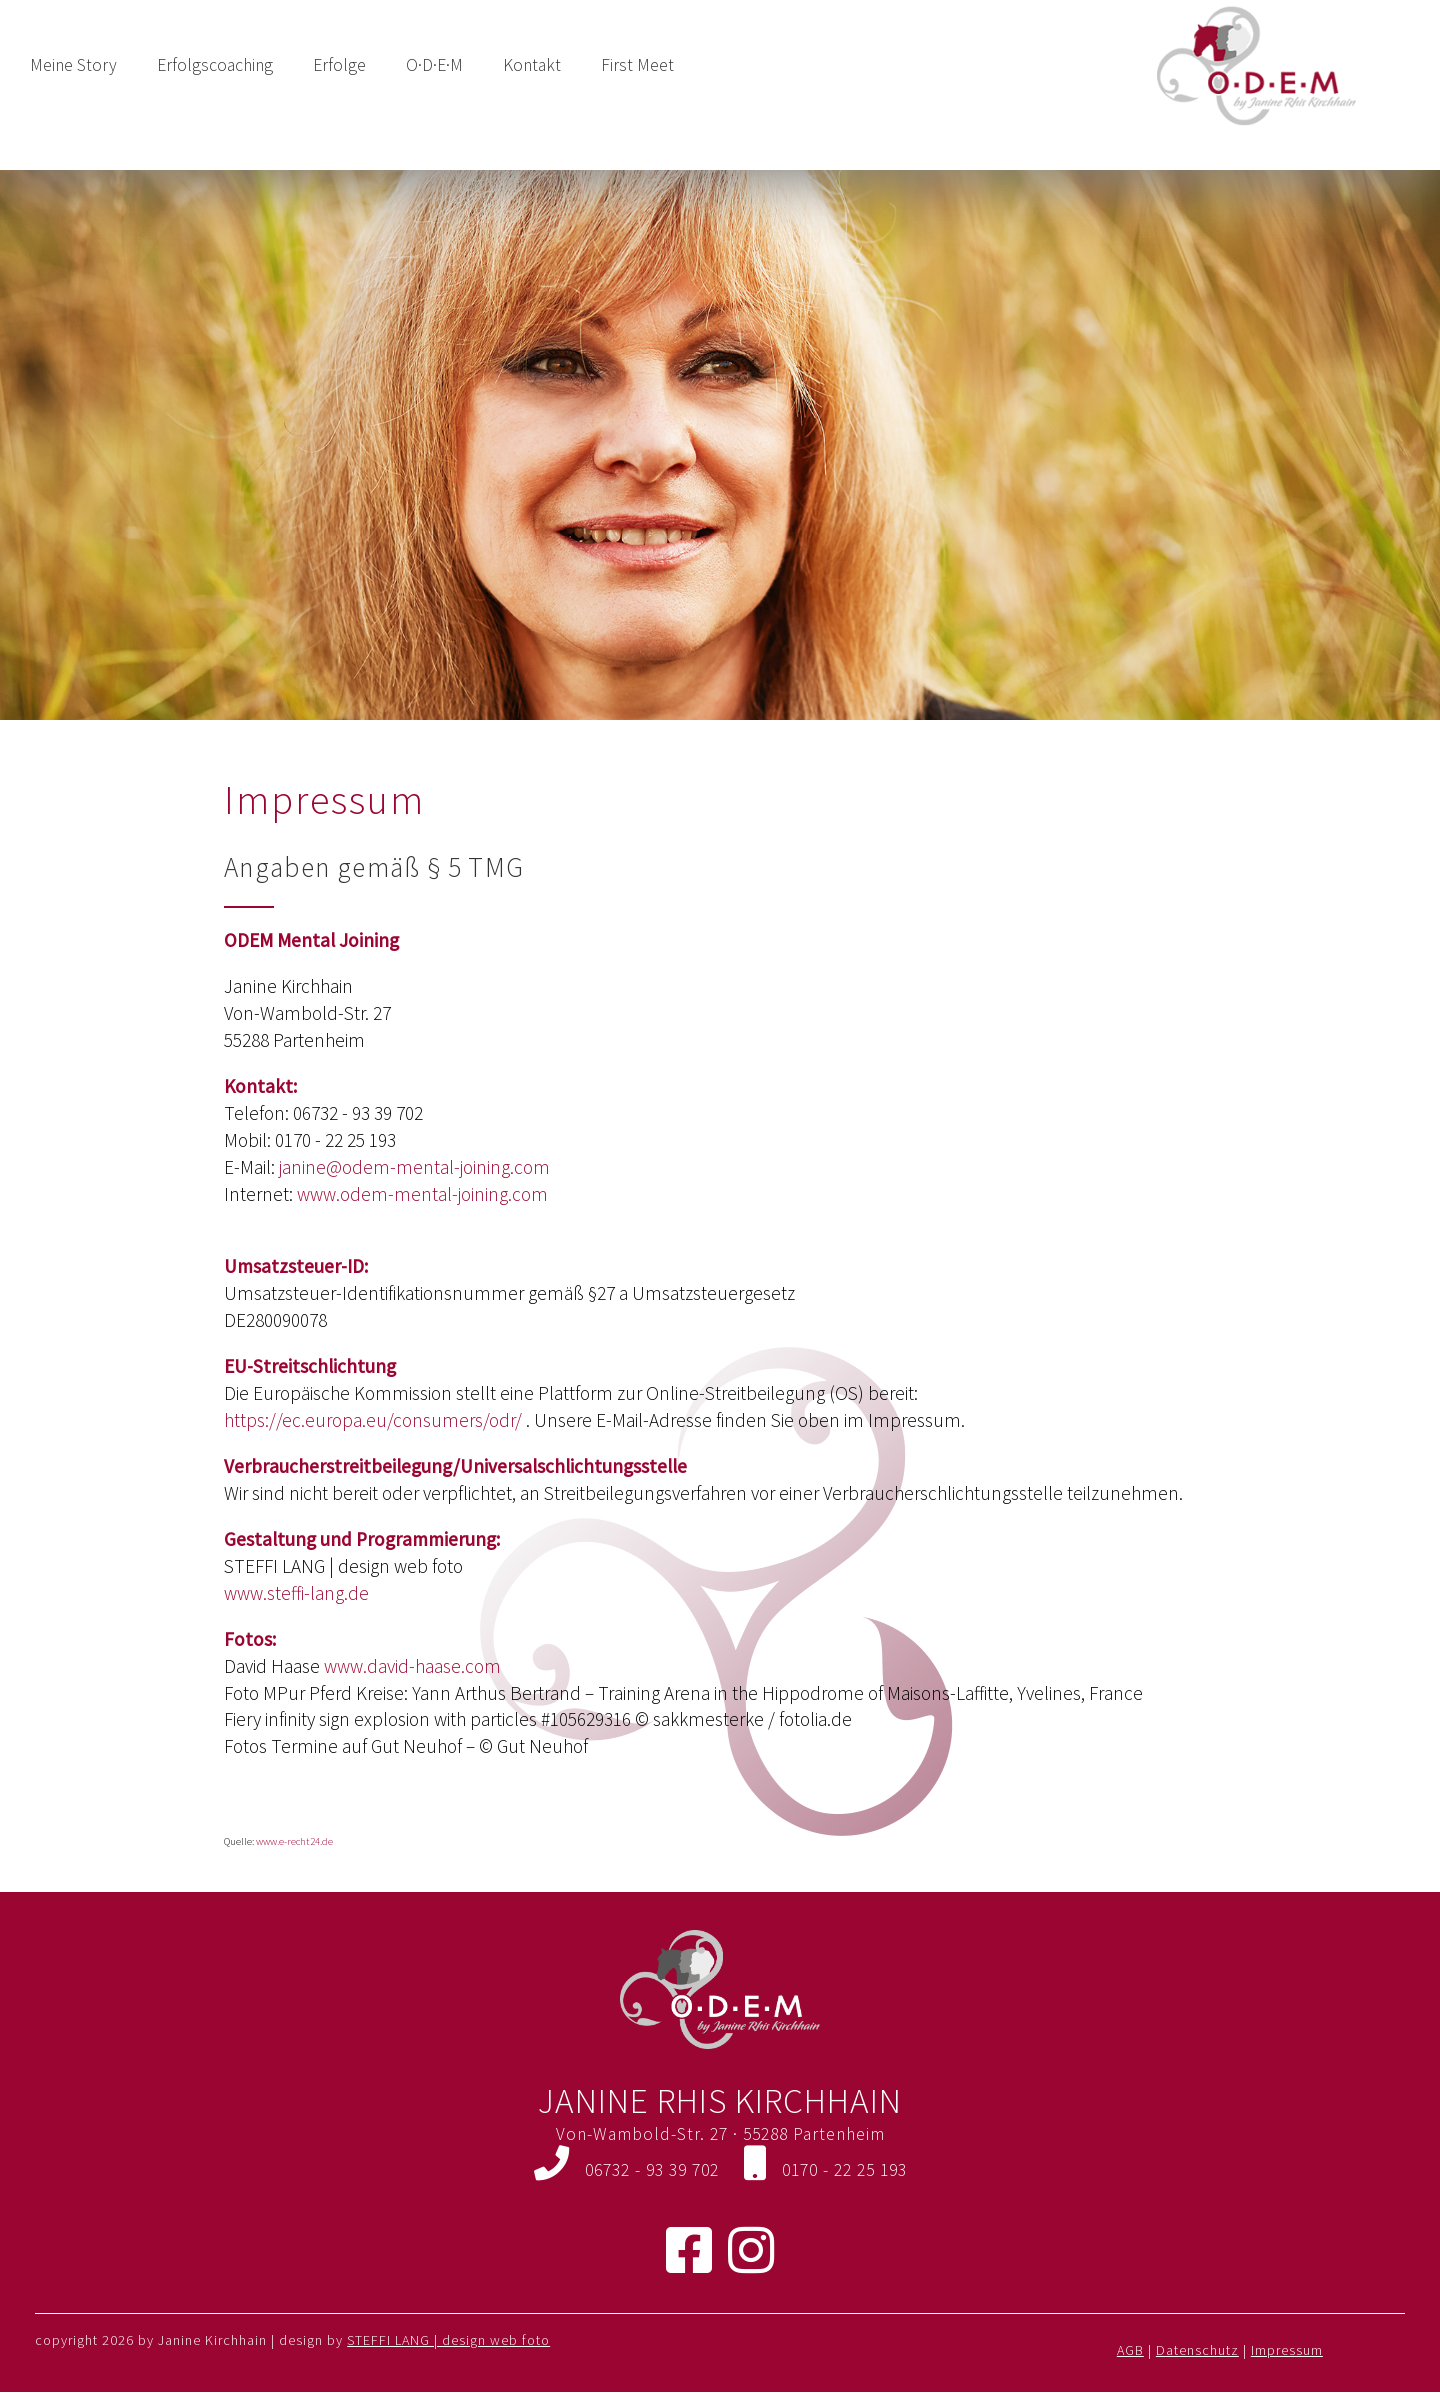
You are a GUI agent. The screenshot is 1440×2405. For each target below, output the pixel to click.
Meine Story (73, 65)
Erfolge (339, 65)
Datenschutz (1197, 2350)
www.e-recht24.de (294, 1841)
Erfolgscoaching (215, 65)
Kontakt (532, 65)
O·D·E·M (434, 65)
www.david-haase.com (412, 1666)
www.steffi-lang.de (296, 1593)
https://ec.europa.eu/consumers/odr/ (373, 1420)
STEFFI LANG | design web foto (448, 2340)
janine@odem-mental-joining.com (414, 1167)
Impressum (1287, 2350)
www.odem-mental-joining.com (422, 1194)
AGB (1130, 2350)
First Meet (637, 65)
